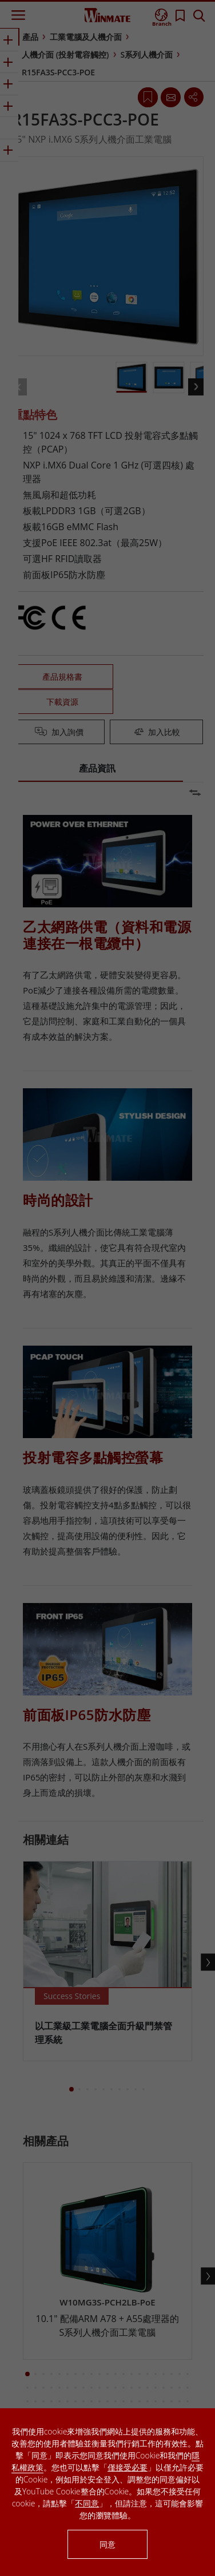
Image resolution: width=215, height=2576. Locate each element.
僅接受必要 (128, 2467)
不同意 (87, 2503)
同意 (107, 2544)
